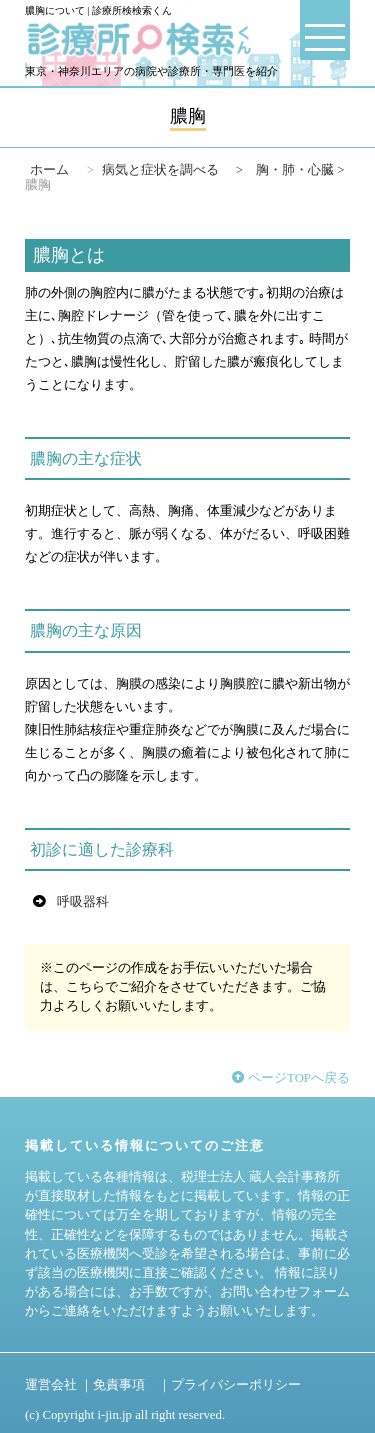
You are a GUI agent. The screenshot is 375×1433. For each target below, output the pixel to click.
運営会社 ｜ (59, 1385)
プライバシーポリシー (236, 1385)
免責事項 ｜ (132, 1385)
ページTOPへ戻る (291, 1078)
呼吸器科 (83, 902)
